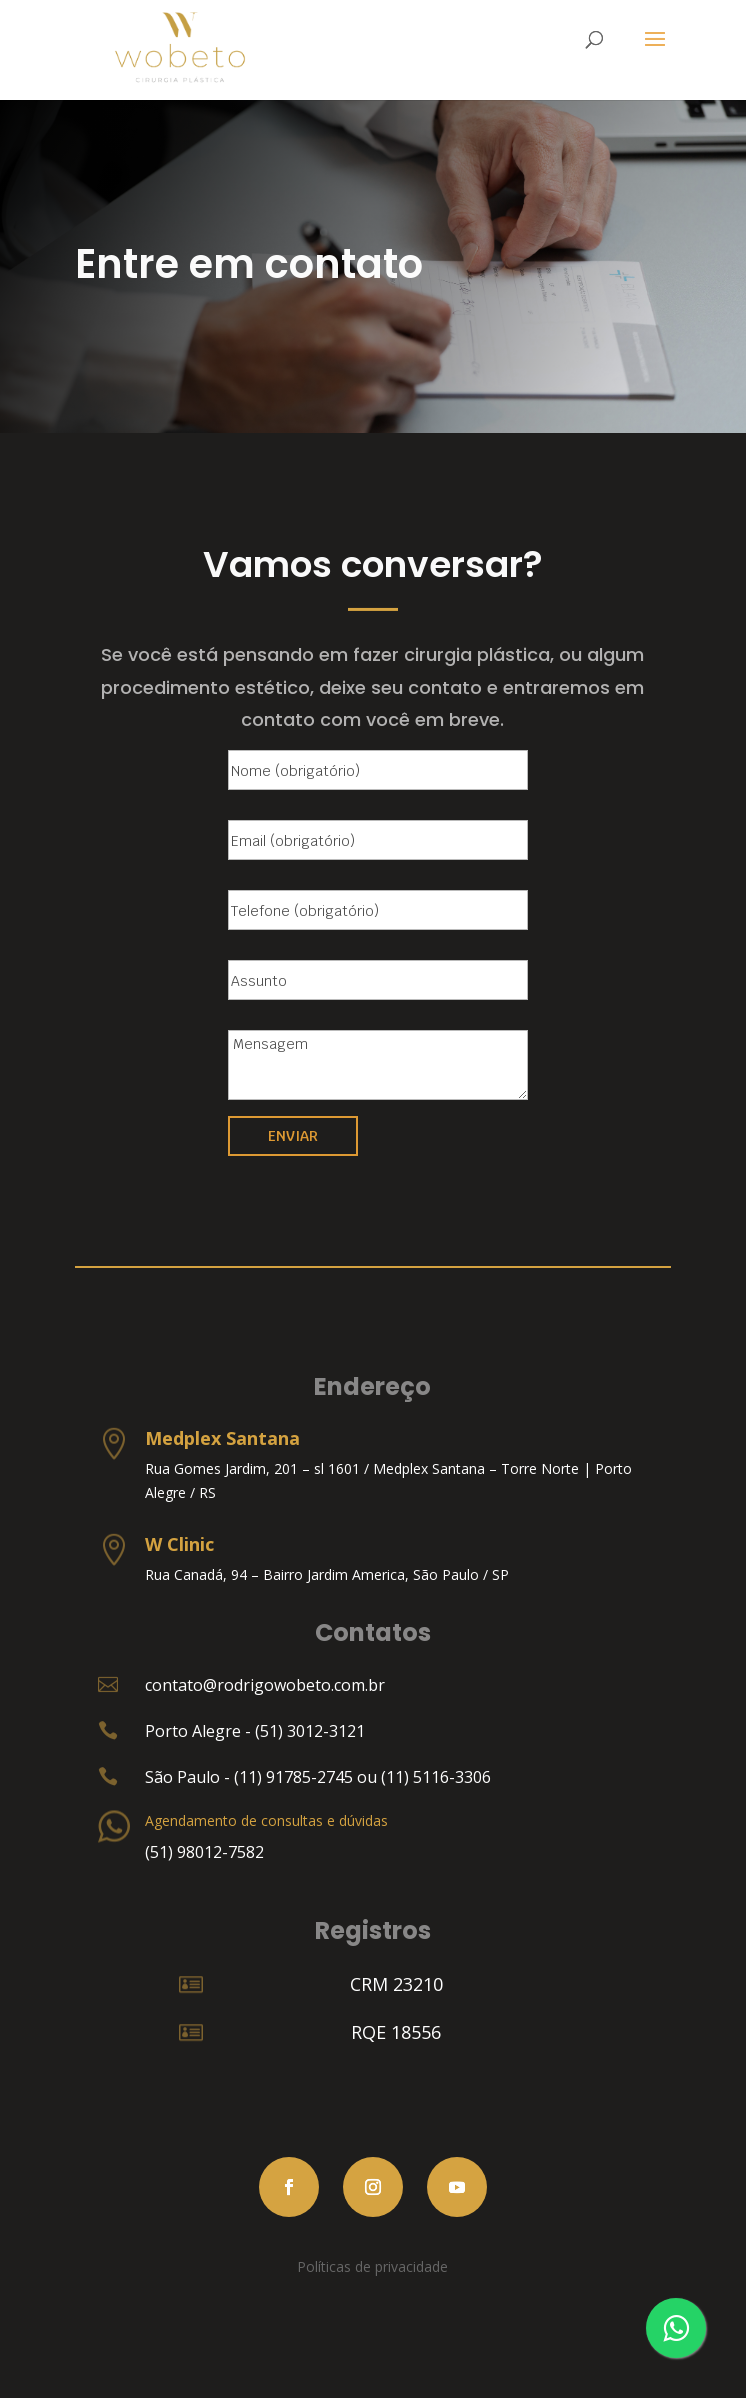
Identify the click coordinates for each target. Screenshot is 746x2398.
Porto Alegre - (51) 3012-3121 (255, 1731)
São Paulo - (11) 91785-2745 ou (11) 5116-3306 (318, 1777)
